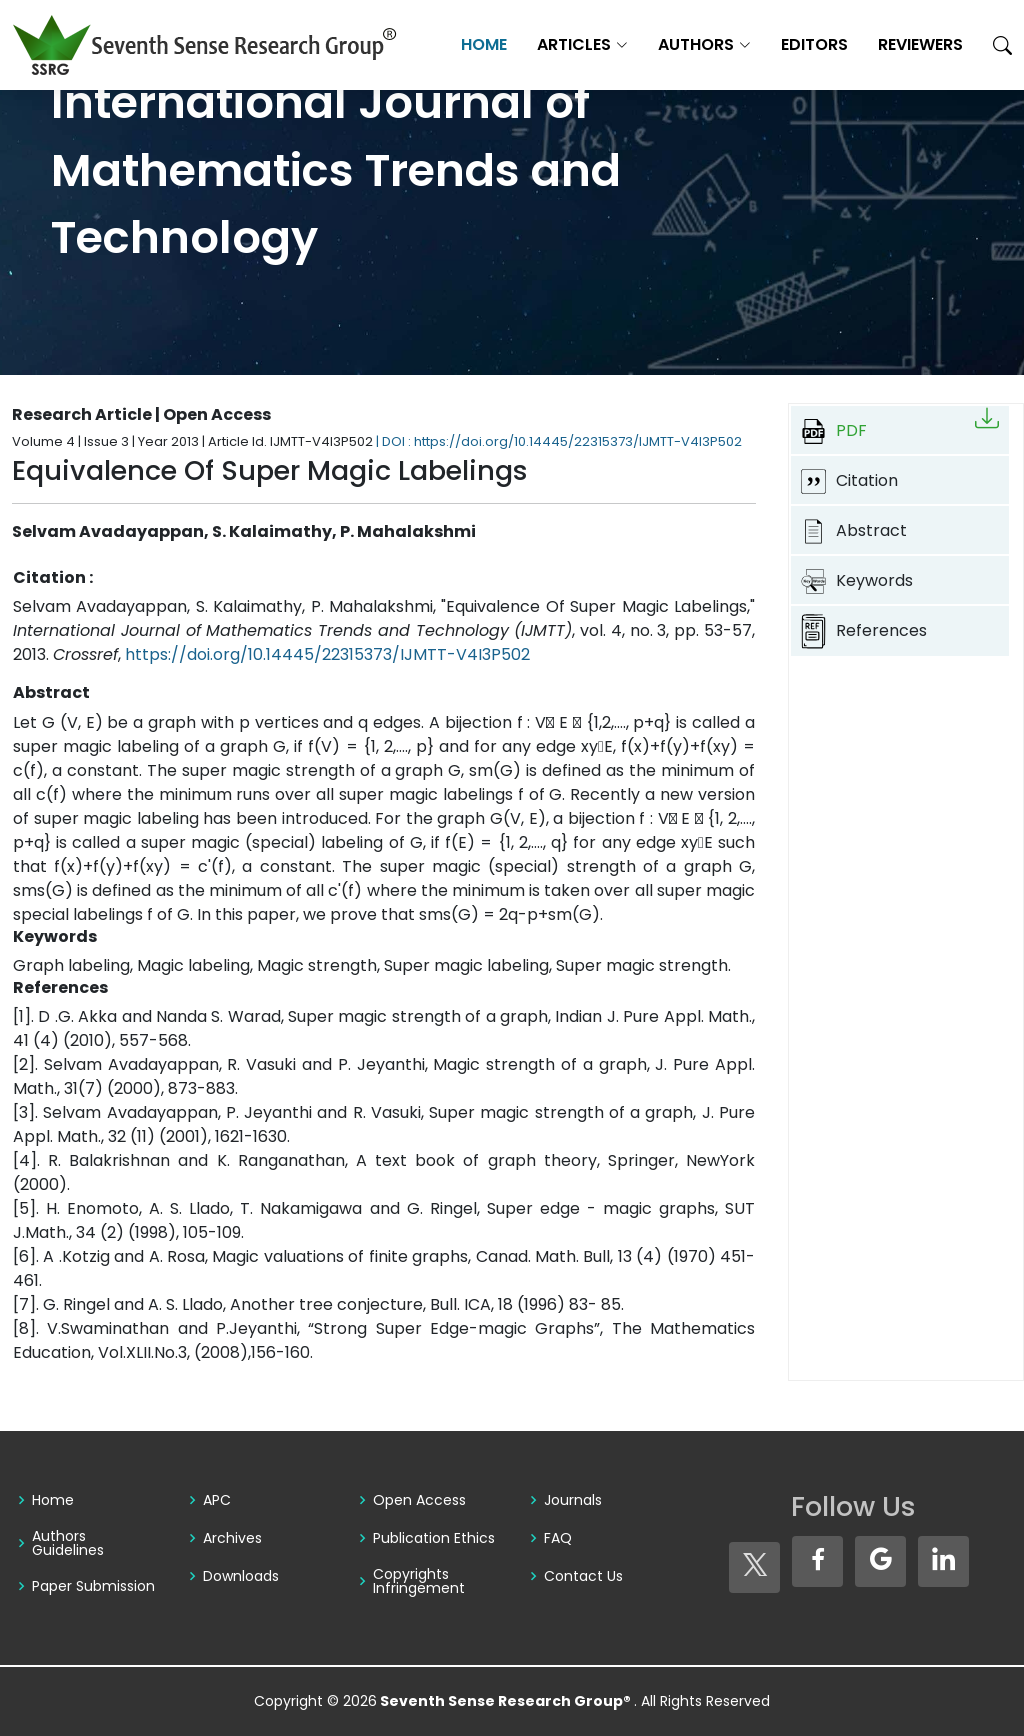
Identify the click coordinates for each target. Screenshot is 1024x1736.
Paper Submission (93, 1586)
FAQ (558, 1538)
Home (484, 44)
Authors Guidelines (68, 1543)
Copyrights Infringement (419, 1581)
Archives (232, 1538)
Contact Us (583, 1576)
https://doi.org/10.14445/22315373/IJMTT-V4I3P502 (327, 654)
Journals (573, 1500)
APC (217, 1500)
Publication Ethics (434, 1538)
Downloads (241, 1576)
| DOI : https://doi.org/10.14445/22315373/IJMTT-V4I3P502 (559, 441)
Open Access (419, 1500)
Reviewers (920, 44)
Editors (814, 44)
